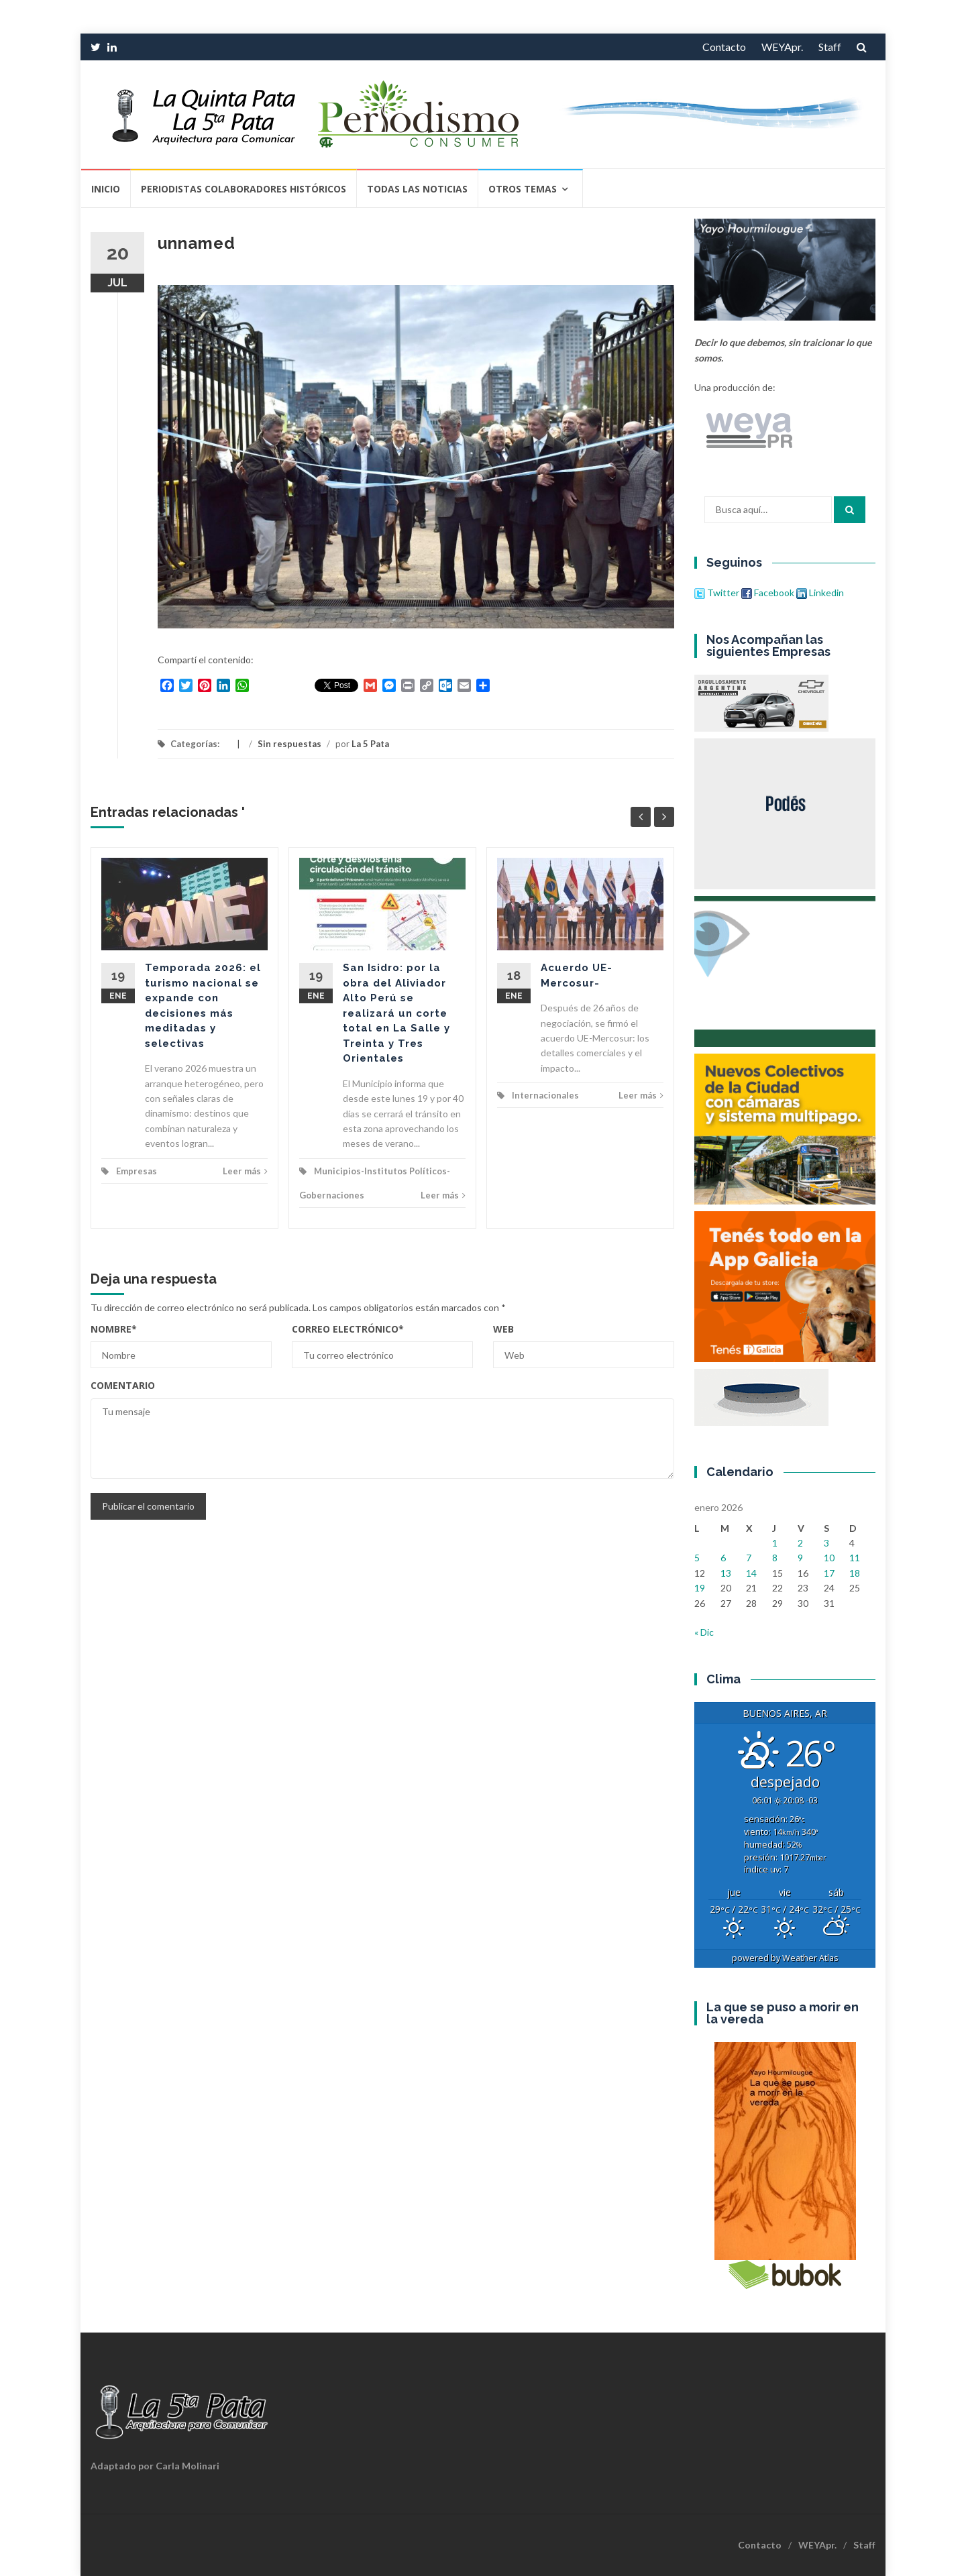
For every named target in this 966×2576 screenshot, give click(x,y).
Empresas (136, 1171)
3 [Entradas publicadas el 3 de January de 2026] (826, 1543)
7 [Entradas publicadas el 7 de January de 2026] (748, 1557)
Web (503, 1329)
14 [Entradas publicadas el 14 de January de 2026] (751, 1573)
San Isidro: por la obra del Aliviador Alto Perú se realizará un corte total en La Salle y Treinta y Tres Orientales (396, 1013)
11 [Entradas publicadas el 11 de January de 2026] (854, 1557)
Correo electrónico (348, 1329)
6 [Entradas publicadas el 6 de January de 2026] (723, 1557)
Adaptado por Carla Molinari (155, 2465)
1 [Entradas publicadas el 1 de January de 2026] (774, 1543)
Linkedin (820, 592)
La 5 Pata (370, 743)
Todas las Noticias (417, 188)
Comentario (123, 1385)
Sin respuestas (289, 743)
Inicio (105, 188)
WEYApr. (782, 46)
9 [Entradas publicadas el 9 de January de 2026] (800, 1557)
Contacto (724, 46)
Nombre (114, 1329)
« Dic (704, 1632)
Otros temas (522, 188)
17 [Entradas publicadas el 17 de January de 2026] (829, 1573)
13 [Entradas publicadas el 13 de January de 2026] (725, 1573)
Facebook (767, 592)
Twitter (717, 592)
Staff (829, 46)
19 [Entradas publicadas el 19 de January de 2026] (699, 1587)
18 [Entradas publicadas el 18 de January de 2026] (854, 1573)
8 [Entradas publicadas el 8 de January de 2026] (774, 1557)
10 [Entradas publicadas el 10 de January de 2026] (829, 1557)
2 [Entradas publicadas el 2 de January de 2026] (800, 1543)
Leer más (245, 1171)
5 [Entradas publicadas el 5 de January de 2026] (697, 1557)
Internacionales (545, 1095)
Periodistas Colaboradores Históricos (243, 188)
